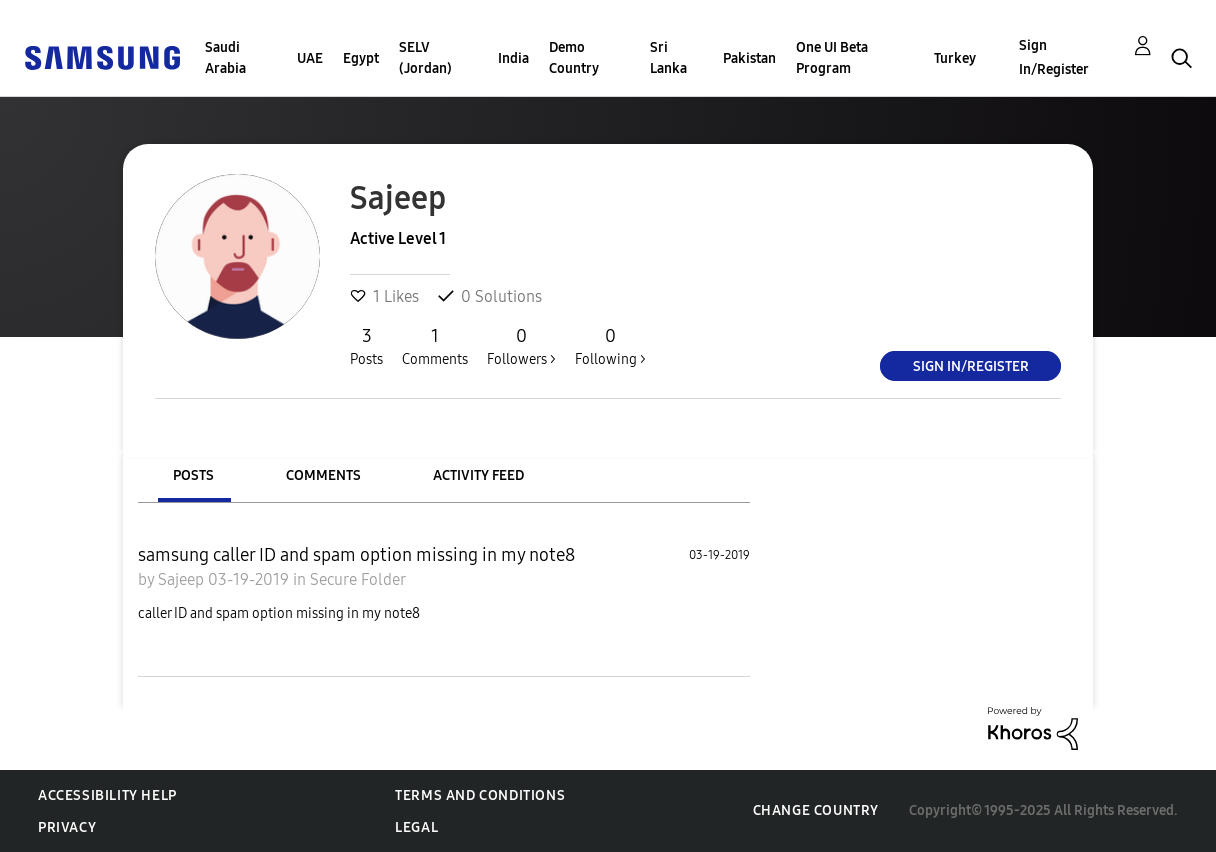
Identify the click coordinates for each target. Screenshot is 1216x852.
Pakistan (749, 58)
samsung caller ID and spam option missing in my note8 (356, 555)
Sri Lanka (668, 58)
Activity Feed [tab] (478, 475)
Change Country (816, 810)
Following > (610, 346)
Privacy (67, 827)
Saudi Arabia (225, 58)
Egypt (361, 58)
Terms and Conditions (480, 795)
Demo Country (574, 58)
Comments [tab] (323, 475)
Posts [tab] (193, 475)
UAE (310, 58)
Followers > (521, 346)
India (513, 58)
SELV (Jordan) (425, 58)
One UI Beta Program (832, 58)
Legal (416, 827)
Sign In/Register (1054, 57)
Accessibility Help (107, 795)
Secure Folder (358, 579)
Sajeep (183, 579)
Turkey (955, 58)
